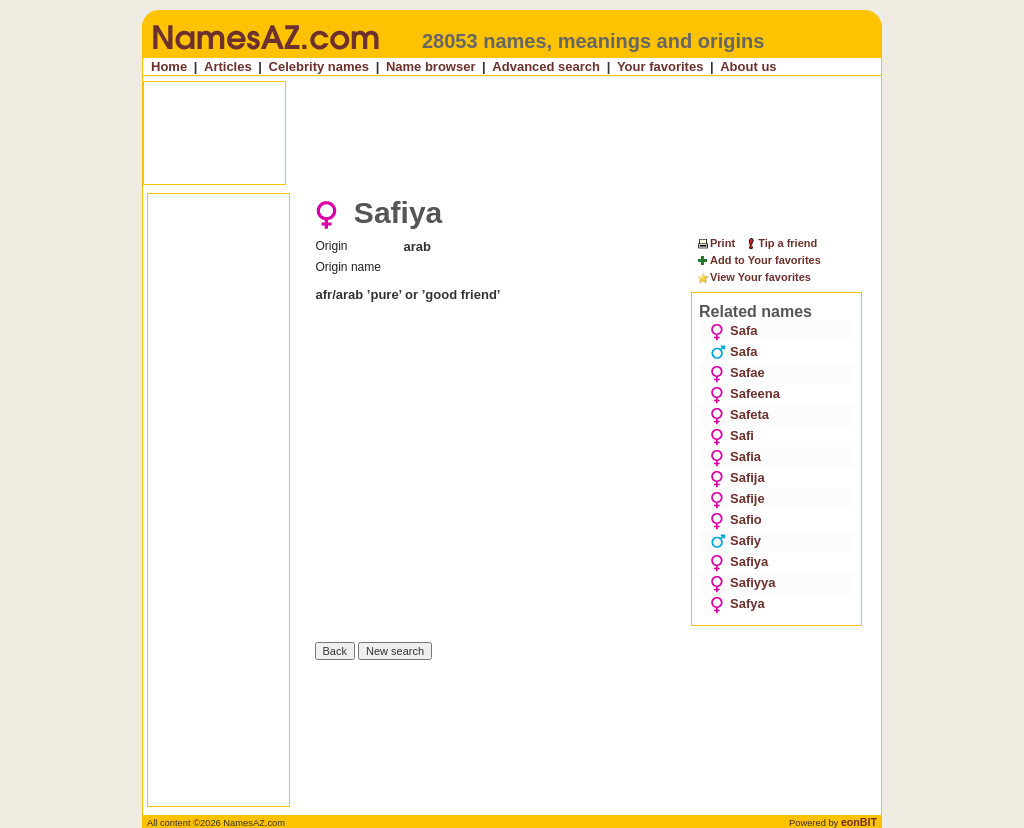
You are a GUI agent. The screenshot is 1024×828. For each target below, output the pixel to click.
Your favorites (660, 66)
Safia (735, 456)
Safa (733, 330)
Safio (736, 519)
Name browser (431, 66)
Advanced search (546, 66)
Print (715, 243)
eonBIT (859, 822)
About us (748, 66)
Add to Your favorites (758, 261)
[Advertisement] (514, 133)
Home (169, 66)
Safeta (739, 414)
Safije (737, 498)
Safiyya (743, 582)
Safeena (745, 393)
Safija (737, 477)
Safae (737, 372)
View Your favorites (753, 278)
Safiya (739, 561)
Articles (228, 66)
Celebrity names (319, 66)
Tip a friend (780, 243)
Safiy (735, 540)
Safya (737, 603)
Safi (732, 435)
